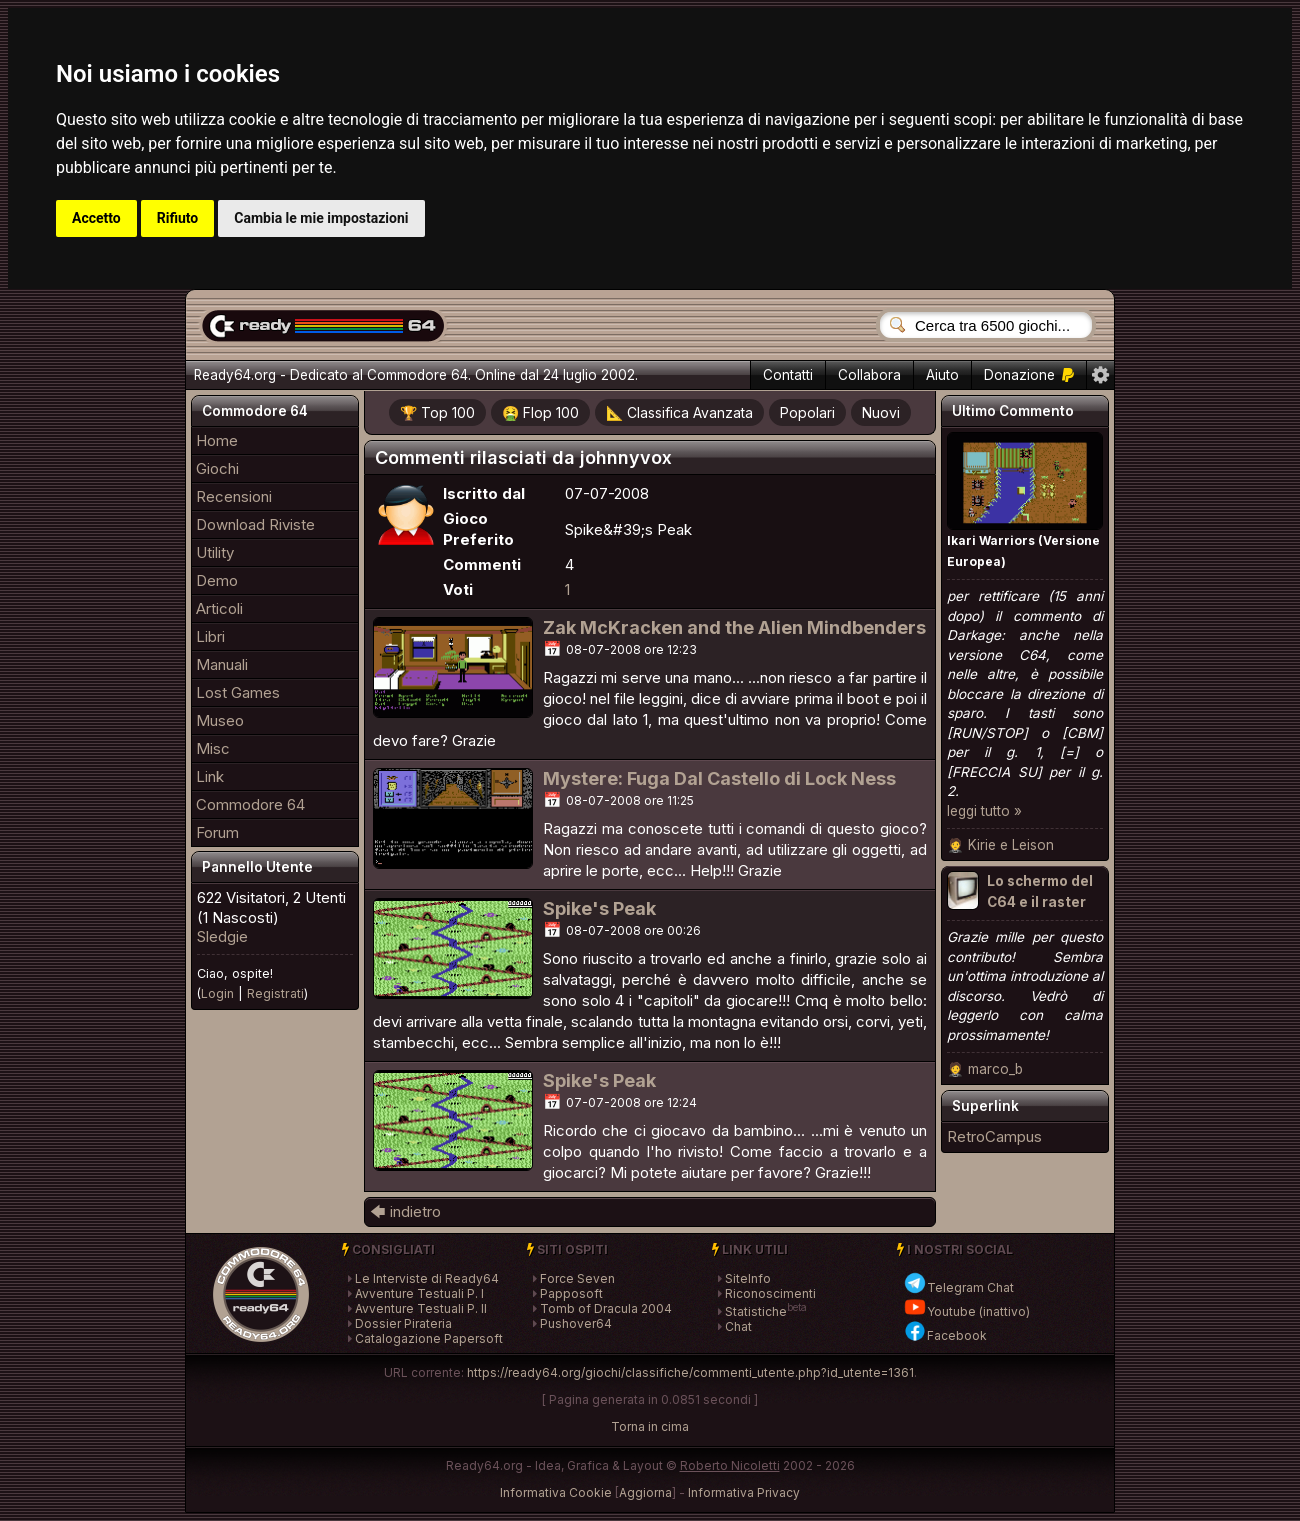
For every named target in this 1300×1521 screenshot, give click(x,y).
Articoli (219, 608)
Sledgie (222, 936)
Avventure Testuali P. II (421, 1308)
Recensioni (234, 496)
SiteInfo (748, 1278)
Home (217, 440)
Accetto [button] (96, 218)
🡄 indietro (405, 1211)
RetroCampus (994, 1136)
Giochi (217, 468)
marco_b (995, 1069)
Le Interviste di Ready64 (427, 1278)
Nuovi (881, 412)
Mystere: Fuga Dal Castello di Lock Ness (719, 778)
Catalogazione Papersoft (429, 1338)
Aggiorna (645, 1492)
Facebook (945, 1335)
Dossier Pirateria (403, 1323)
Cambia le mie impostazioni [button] (321, 218)
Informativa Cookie (556, 1492)
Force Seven (577, 1278)
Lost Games (238, 692)
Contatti (788, 375)
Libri (210, 636)
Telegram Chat (958, 1287)
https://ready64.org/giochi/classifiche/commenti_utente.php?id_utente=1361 (690, 1372)
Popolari (807, 412)
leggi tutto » (984, 811)
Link (210, 776)
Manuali (222, 664)
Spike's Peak (599, 908)
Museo (220, 720)
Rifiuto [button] (178, 218)
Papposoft (571, 1293)
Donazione (1029, 375)
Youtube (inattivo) (966, 1311)
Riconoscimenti (770, 1293)
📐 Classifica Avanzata (679, 412)
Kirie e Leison (1011, 845)
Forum (217, 832)
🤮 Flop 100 (540, 412)
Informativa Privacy (744, 1492)
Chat (738, 1326)
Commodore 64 (250, 804)
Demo (217, 580)
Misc (213, 748)
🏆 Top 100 (437, 412)
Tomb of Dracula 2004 (606, 1308)
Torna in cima (650, 1426)
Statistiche (756, 1311)
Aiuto (942, 375)
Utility (215, 552)
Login (217, 993)
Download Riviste (255, 524)
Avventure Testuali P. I (419, 1293)
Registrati (275, 993)
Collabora (869, 375)
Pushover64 (576, 1323)
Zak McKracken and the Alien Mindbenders (734, 627)
